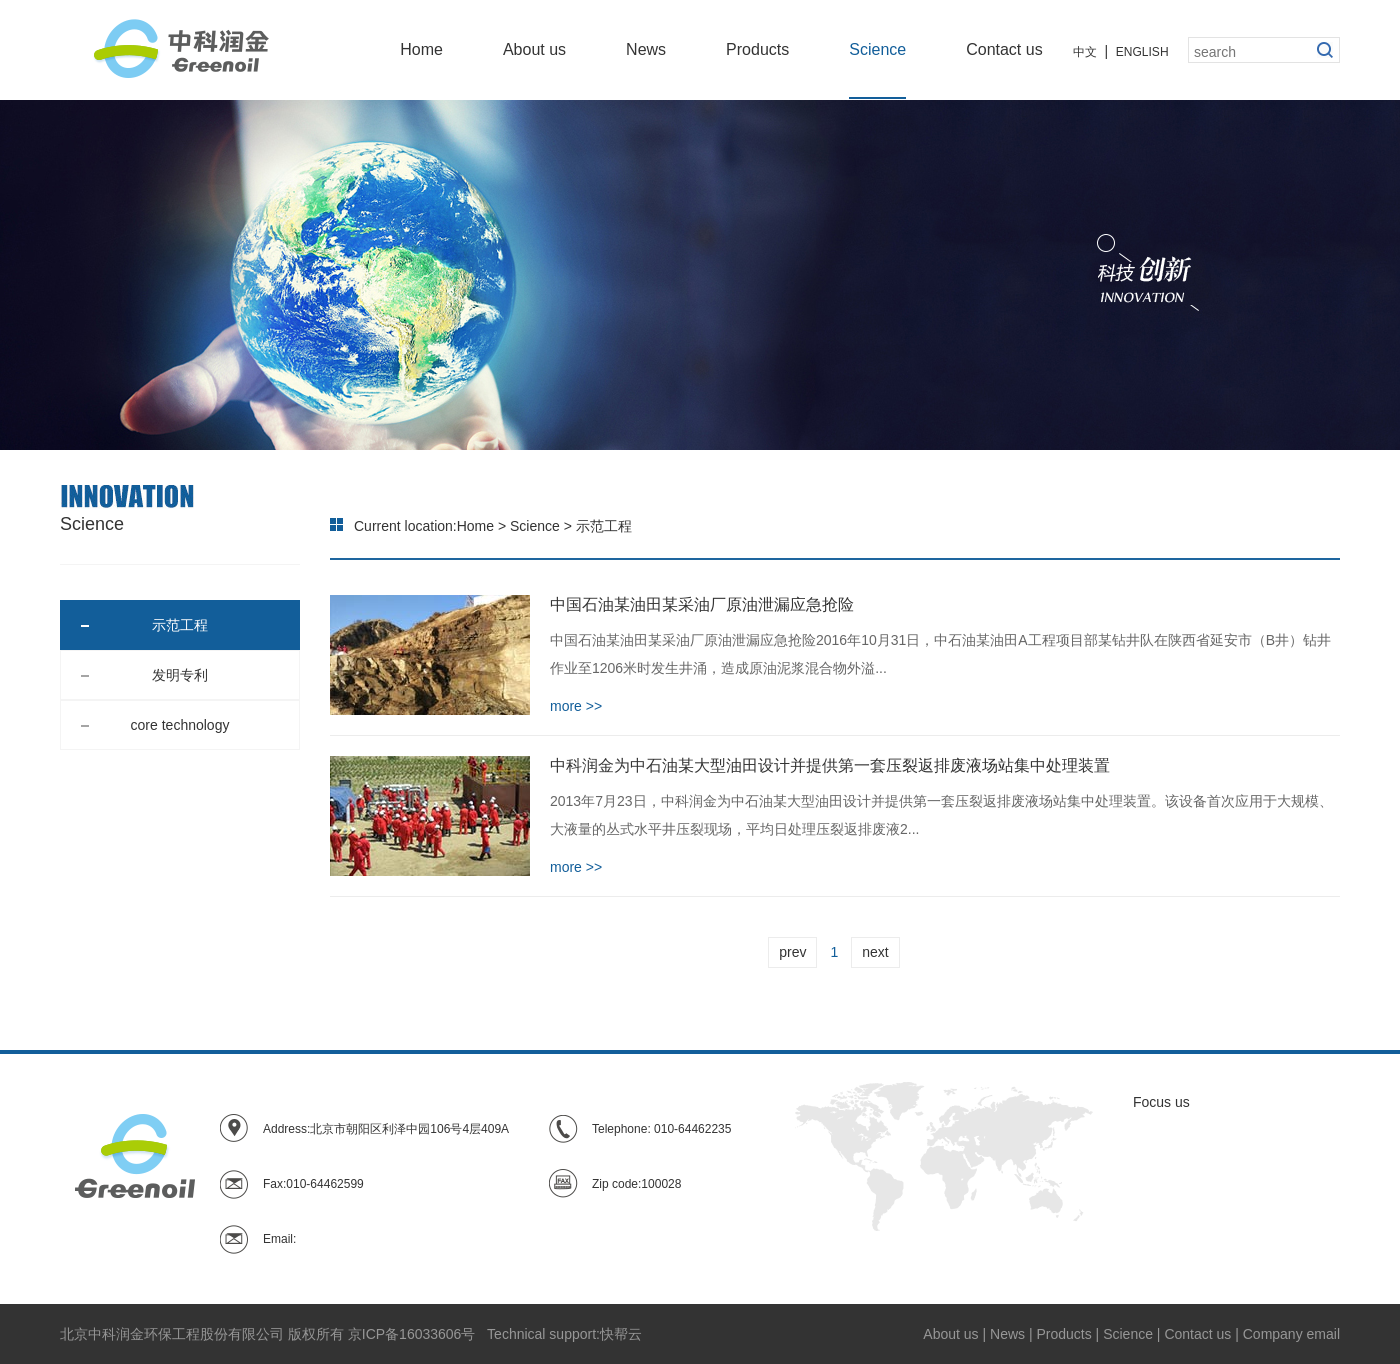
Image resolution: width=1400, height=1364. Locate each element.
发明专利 (144, 675)
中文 (1085, 52)
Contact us (1004, 49)
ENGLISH (1142, 52)
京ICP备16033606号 (412, 1334)
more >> (576, 706)
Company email (1291, 1334)
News (646, 49)
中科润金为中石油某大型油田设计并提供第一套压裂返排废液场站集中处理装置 (830, 765)
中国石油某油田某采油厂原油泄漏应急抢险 (702, 604)
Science (877, 49)
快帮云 (621, 1334)
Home (421, 49)
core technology (155, 725)
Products (757, 49)
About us (534, 49)
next (875, 952)
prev (792, 952)
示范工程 (144, 625)
